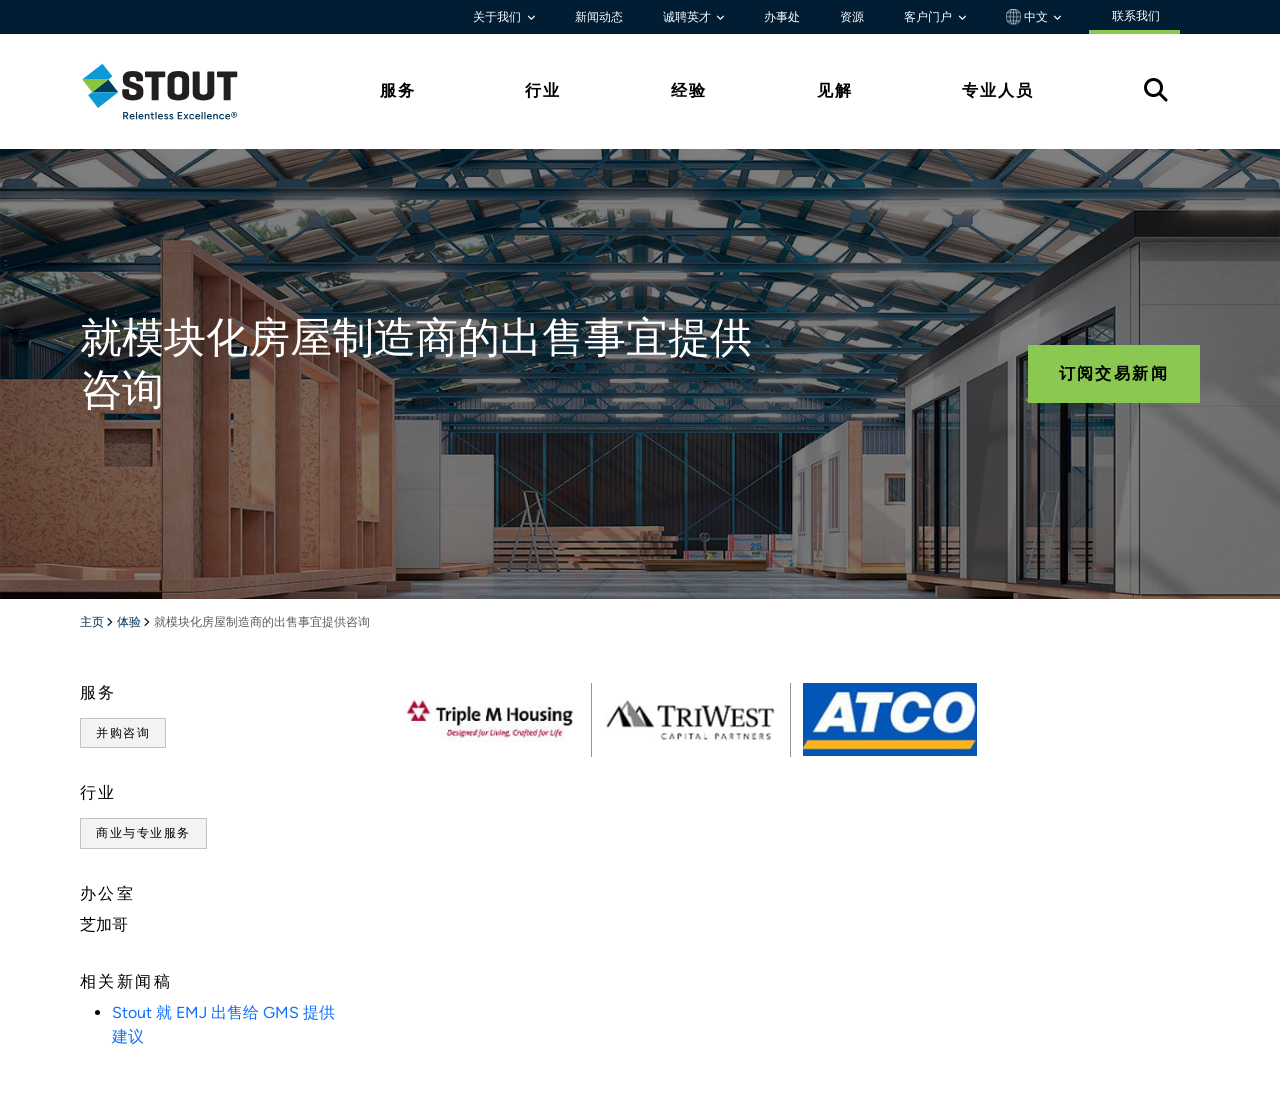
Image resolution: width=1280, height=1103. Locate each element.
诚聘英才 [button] (688, 17)
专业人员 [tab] (998, 90)
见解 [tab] (835, 90)
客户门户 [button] (929, 17)
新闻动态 (599, 17)
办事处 (782, 17)
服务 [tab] (398, 90)
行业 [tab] (543, 90)
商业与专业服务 (143, 833)
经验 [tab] (689, 90)
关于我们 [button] (498, 17)
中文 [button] (1028, 17)
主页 (93, 623)
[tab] (175, 91)
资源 (852, 17)
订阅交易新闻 (1114, 373)
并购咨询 (123, 733)
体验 (130, 623)
